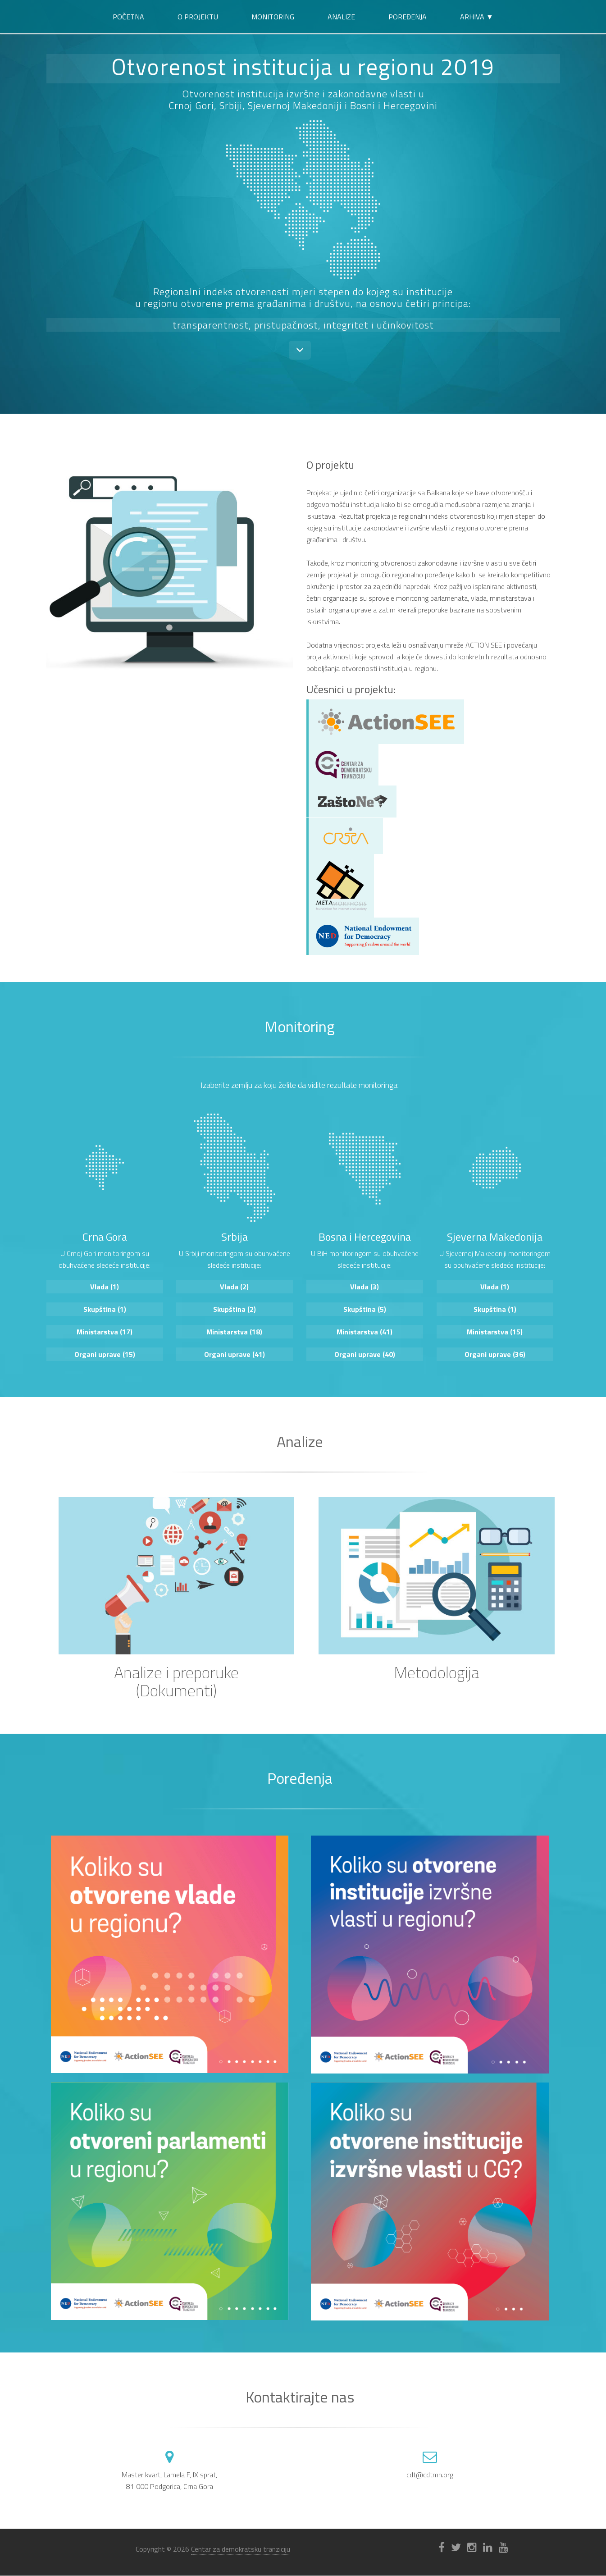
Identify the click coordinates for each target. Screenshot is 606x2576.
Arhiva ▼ (476, 16)
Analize (341, 16)
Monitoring (272, 16)
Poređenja (407, 16)
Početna (128, 16)
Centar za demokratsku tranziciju (240, 2549)
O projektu (198, 16)
